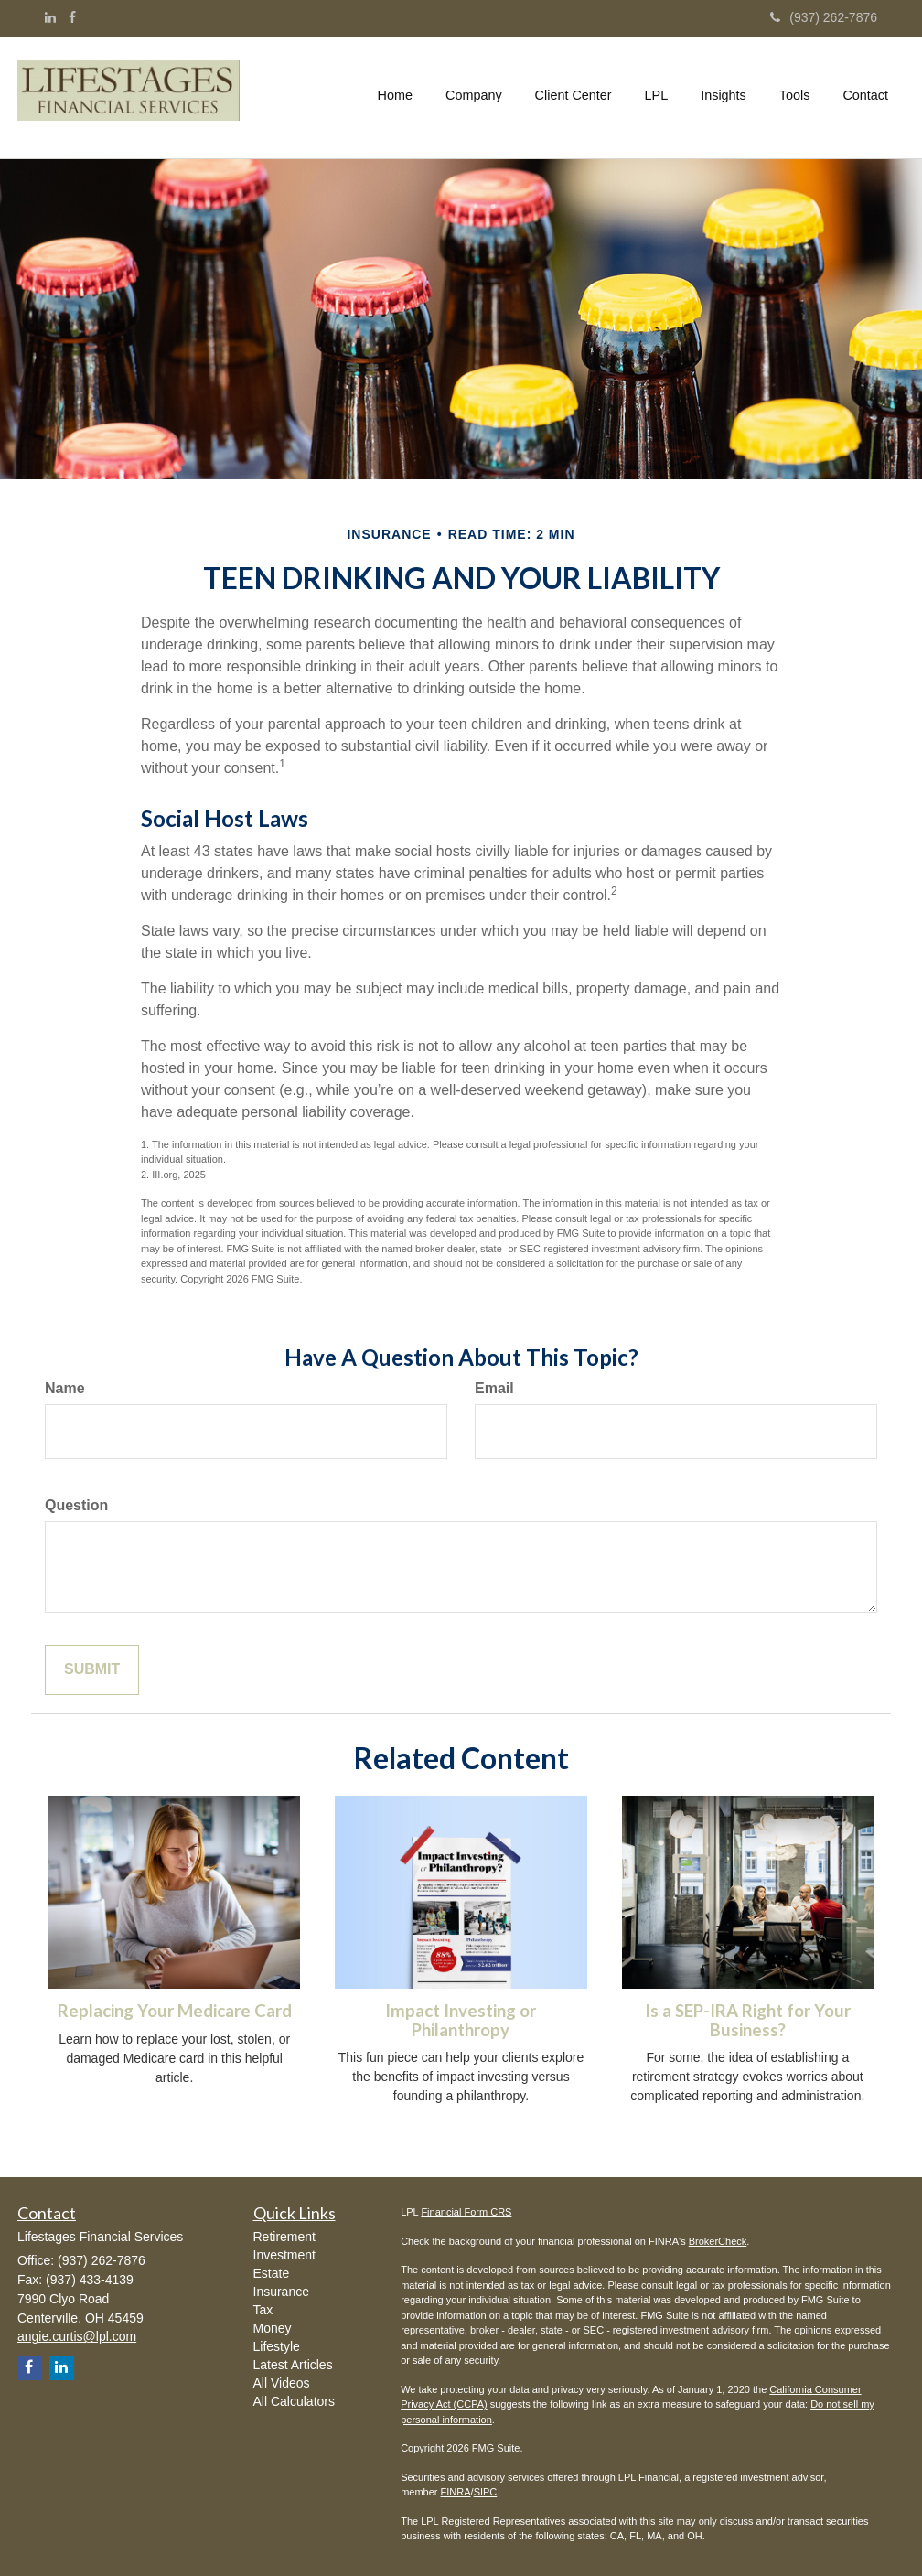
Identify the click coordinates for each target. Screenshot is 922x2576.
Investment (284, 2255)
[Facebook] (72, 17)
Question (76, 1505)
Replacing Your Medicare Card (175, 2011)
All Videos (281, 2383)
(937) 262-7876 (823, 17)
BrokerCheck (718, 2241)
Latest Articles (293, 2364)
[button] (474, 95)
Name (65, 1388)
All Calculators (294, 2401)
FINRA (456, 2491)
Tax (263, 2309)
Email (494, 1388)
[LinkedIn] (50, 17)
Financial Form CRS (466, 2211)
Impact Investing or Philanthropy (460, 2020)
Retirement (284, 2236)
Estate (271, 2273)
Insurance (281, 2291)
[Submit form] (92, 1670)
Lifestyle (276, 2346)
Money (272, 2328)
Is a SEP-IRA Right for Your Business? (748, 2020)
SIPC (486, 2491)
